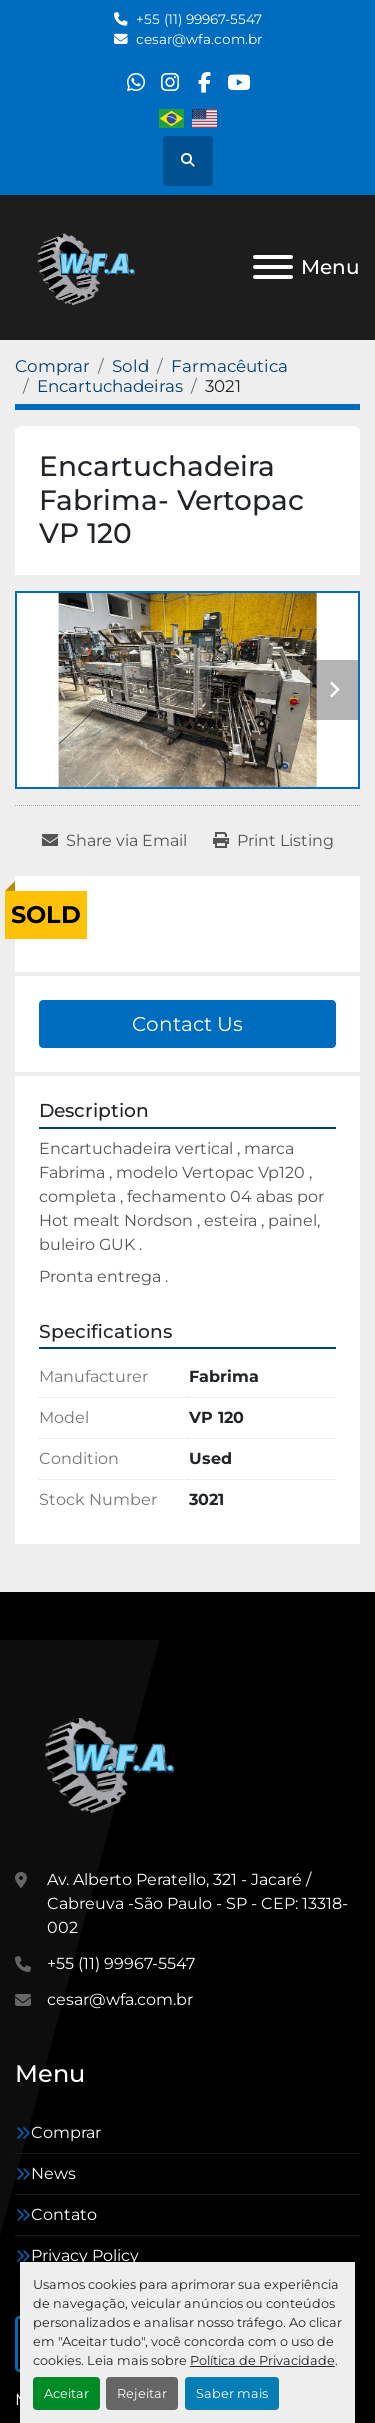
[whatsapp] (135, 82)
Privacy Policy (85, 2255)
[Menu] (273, 267)
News (53, 2173)
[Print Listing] (273, 841)
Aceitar (66, 2393)
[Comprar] (52, 366)
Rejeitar (142, 2393)
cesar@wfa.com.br (199, 39)
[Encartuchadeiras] (110, 386)
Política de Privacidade (262, 2360)
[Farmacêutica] (229, 366)
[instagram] (169, 82)
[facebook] (204, 82)
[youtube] (238, 82)
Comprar (66, 2132)
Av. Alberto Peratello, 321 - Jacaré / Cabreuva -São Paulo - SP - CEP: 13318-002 (197, 1903)
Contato (64, 2214)
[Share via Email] (114, 841)
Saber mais (232, 2393)
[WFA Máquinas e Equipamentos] (114, 1761)
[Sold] (130, 366)
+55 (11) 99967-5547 (199, 19)
